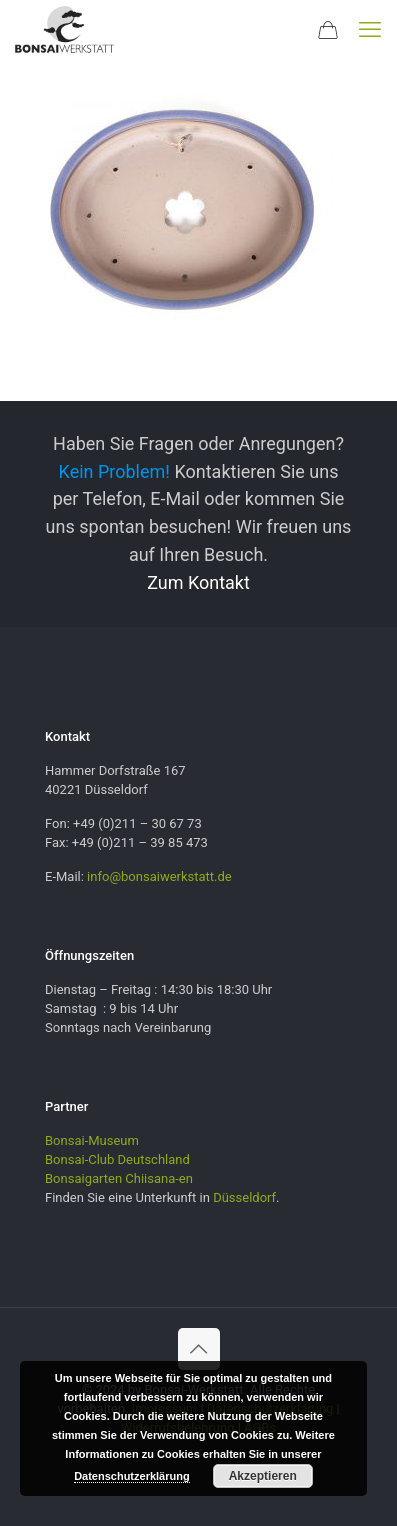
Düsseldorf (244, 1197)
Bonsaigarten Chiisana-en (119, 1178)
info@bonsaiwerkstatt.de (159, 876)
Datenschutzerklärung (132, 1476)
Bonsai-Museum (92, 1140)
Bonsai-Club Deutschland (117, 1159)
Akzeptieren (263, 1476)
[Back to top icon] (199, 1349)
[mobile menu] (370, 30)
